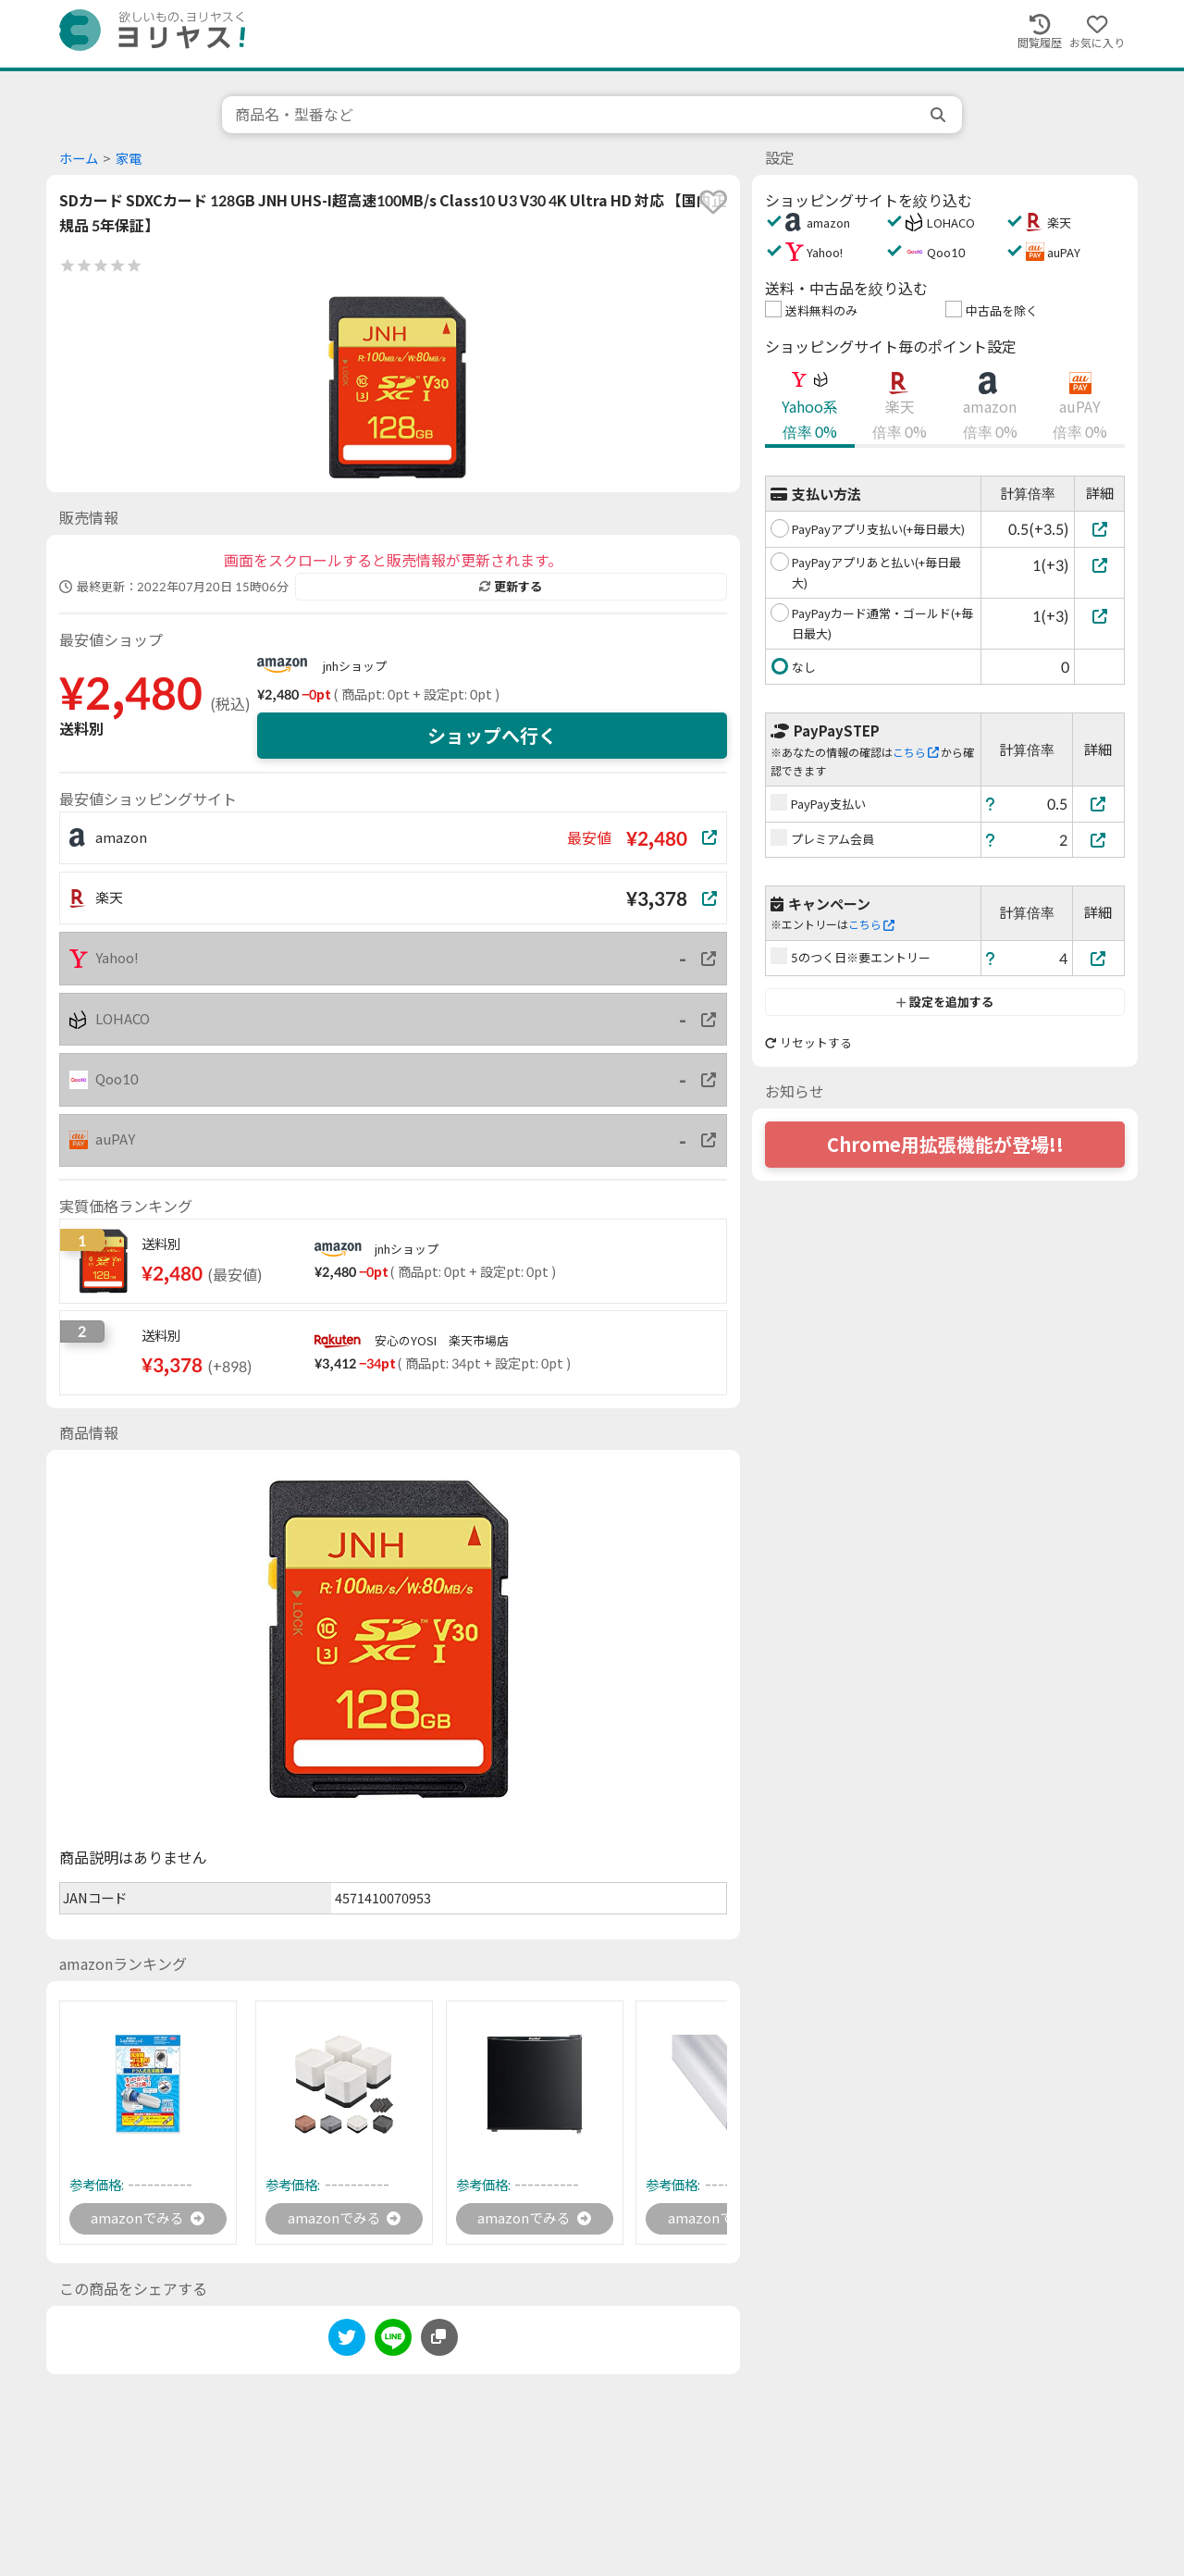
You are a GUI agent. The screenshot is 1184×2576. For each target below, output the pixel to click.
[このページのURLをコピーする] (439, 2338)
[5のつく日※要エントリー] (1099, 958)
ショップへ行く (492, 735)
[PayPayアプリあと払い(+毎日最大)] (1099, 564)
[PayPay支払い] (1099, 803)
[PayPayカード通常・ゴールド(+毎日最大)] (1099, 615)
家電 (129, 159)
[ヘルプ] (990, 803)
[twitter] (347, 2341)
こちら (916, 753)
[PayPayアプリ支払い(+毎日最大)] (1099, 528)
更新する (510, 586)
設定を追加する (944, 1002)
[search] (940, 114)
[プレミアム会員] (1099, 839)
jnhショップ (355, 666)
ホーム (78, 159)
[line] (393, 2341)
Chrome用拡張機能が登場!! (945, 1144)
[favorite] (713, 202)
